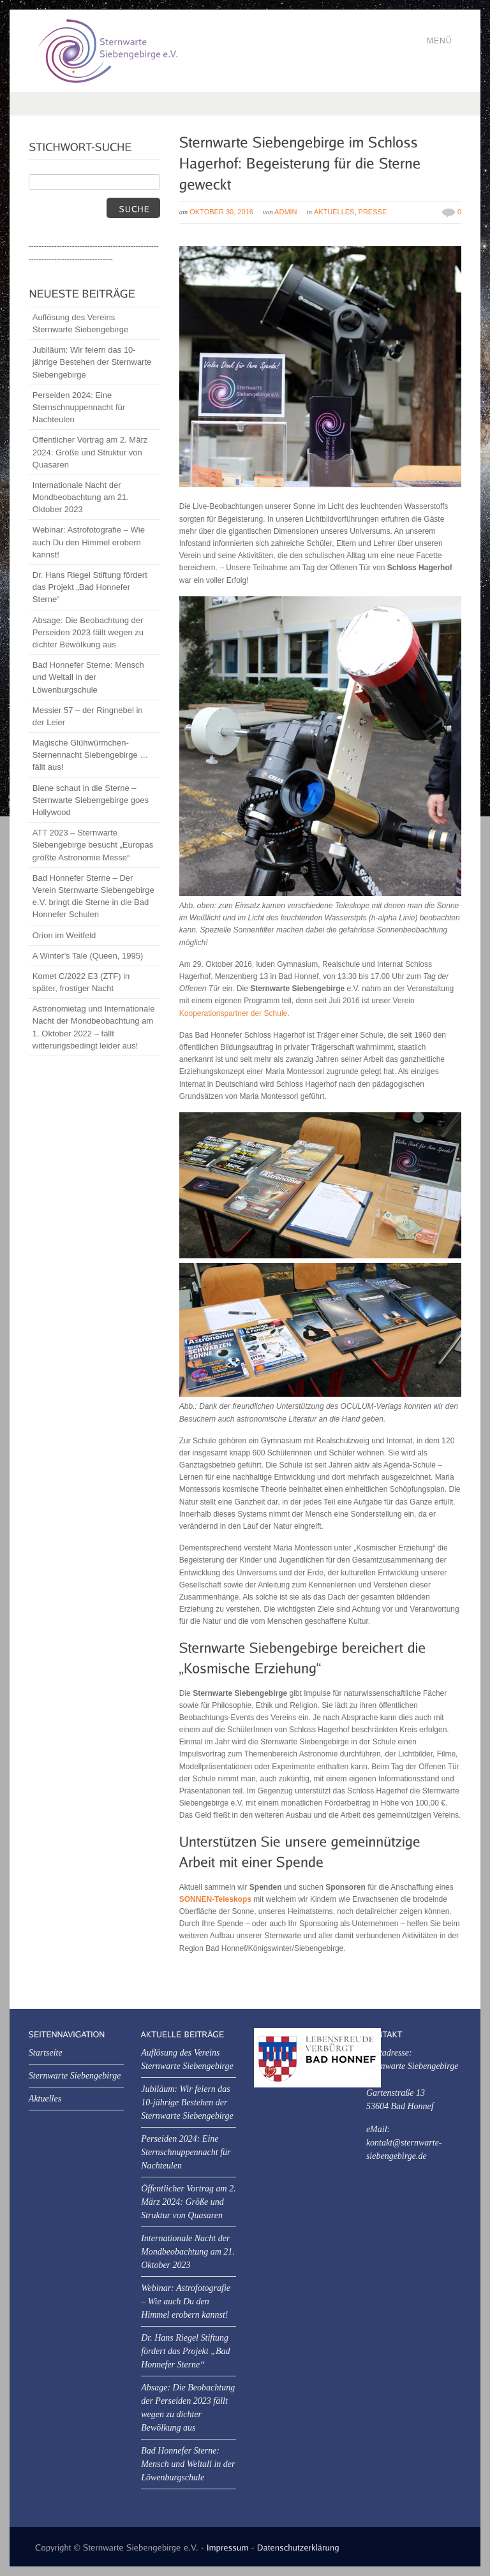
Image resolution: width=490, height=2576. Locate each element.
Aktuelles (334, 212)
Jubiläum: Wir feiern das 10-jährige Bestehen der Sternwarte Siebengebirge (92, 362)
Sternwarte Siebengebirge (75, 2075)
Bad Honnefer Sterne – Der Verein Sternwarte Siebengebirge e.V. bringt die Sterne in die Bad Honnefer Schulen (93, 896)
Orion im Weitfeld (64, 935)
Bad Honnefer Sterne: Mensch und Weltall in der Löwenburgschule (88, 677)
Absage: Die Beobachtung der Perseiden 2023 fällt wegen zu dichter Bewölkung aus (88, 632)
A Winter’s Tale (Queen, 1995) (88, 955)
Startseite (46, 2052)
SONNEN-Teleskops (215, 1899)
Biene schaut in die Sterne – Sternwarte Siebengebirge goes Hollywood (91, 800)
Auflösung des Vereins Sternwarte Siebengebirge (80, 323)
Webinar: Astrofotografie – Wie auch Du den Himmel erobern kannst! (89, 542)
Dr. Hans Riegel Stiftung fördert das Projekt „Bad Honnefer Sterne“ (90, 587)
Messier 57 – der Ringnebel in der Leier (88, 716)
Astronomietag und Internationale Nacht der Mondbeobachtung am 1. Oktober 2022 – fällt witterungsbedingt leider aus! (94, 1027)
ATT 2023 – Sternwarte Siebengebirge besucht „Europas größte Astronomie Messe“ (93, 845)
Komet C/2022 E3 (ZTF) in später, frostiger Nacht (81, 982)
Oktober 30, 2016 (221, 212)
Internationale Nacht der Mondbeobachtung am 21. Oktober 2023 (81, 497)
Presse (373, 212)
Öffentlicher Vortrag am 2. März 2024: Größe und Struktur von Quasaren (90, 452)
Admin (285, 212)
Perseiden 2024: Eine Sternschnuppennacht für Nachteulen (79, 407)
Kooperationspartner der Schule (233, 1013)
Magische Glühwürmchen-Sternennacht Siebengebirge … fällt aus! (90, 755)
